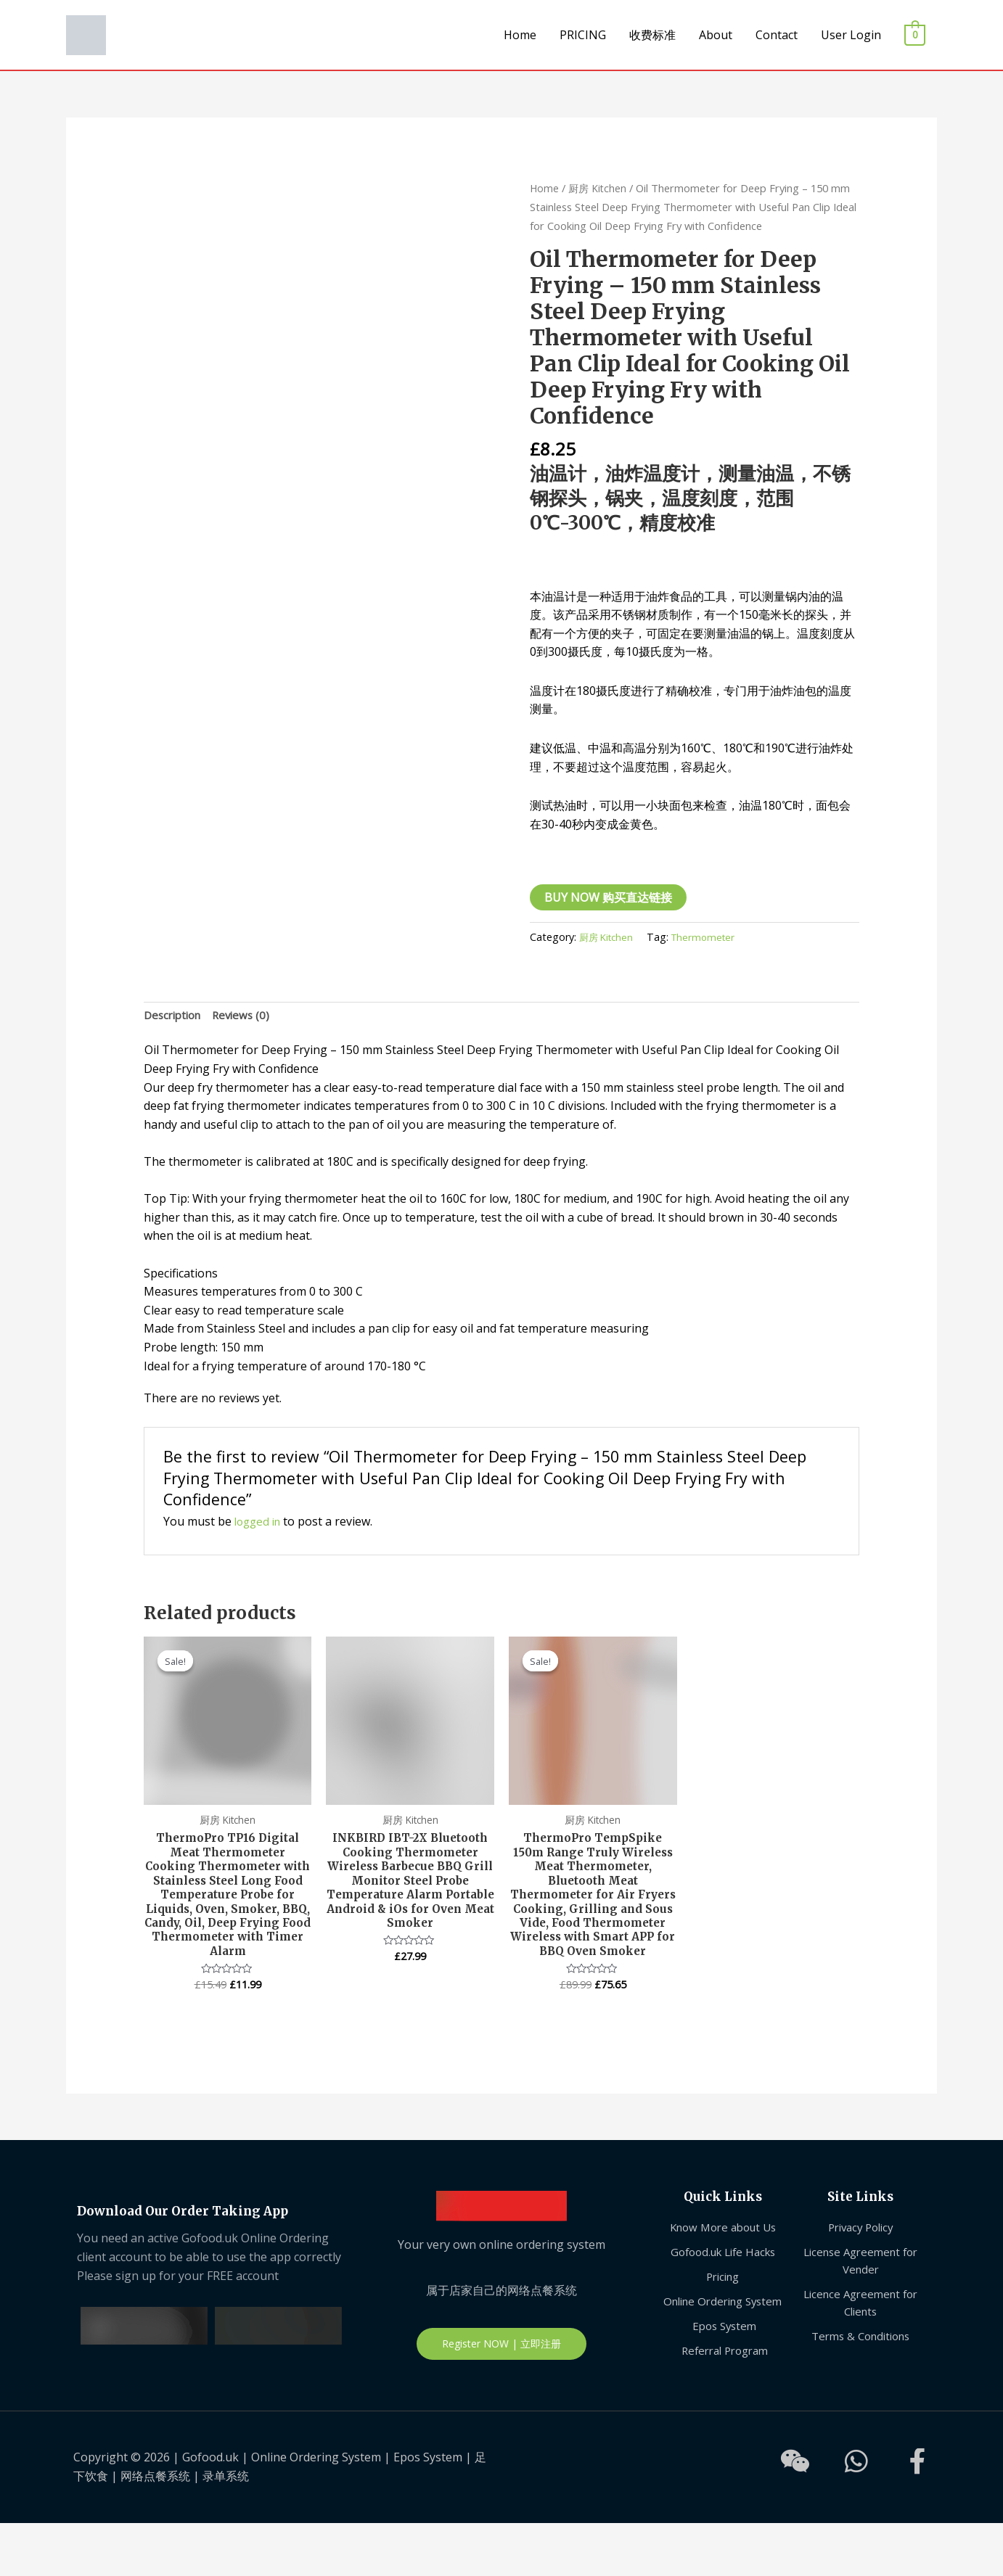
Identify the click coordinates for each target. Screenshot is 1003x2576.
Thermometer (710, 937)
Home (520, 35)
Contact (777, 35)
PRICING (583, 35)
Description (175, 1016)
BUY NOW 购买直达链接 (608, 897)
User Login (851, 35)
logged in (259, 1523)
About (715, 35)
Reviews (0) (248, 1016)
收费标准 (652, 35)
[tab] (175, 1016)
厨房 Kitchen (599, 188)
